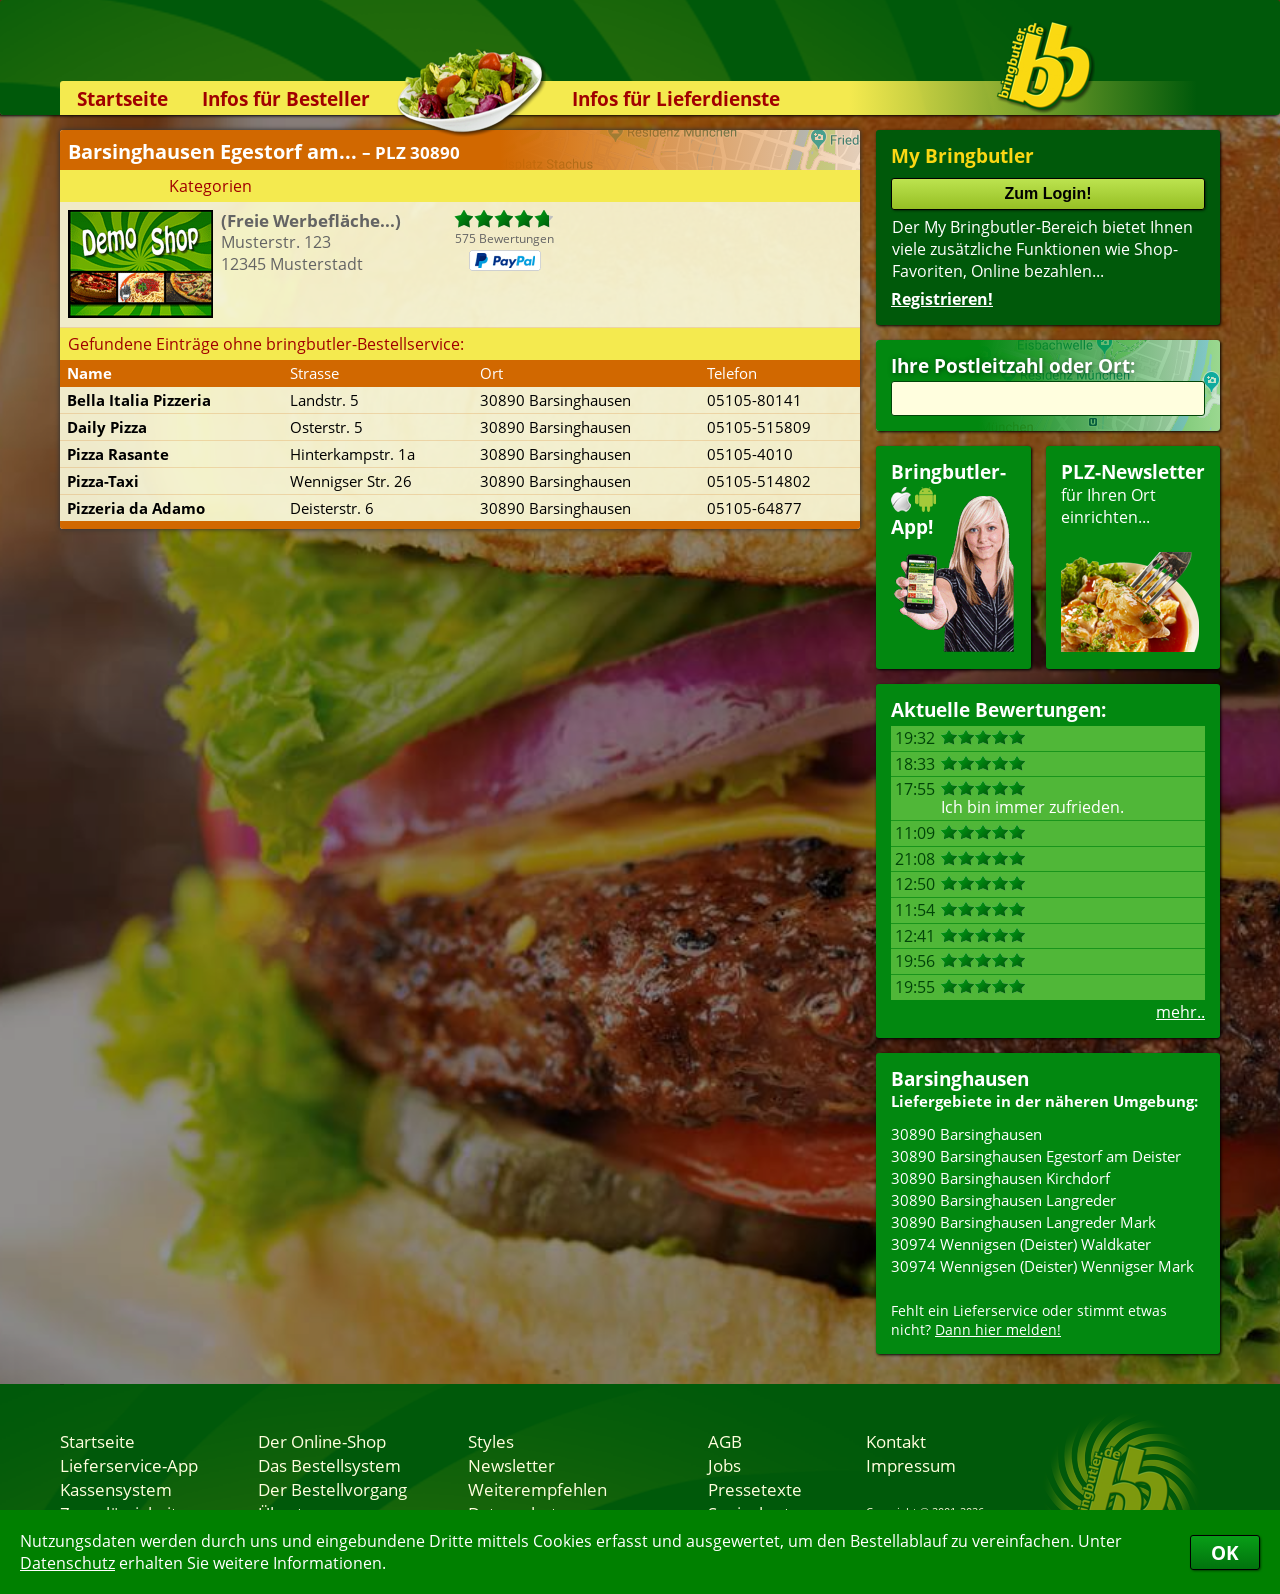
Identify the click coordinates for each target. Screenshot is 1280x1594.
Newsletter (511, 1465)
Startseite (122, 98)
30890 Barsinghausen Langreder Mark (1023, 1222)
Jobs (724, 1465)
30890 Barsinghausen (966, 1134)
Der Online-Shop (322, 1441)
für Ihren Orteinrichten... (1133, 555)
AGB (725, 1441)
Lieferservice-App (129, 1465)
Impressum (911, 1465)
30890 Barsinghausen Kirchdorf (1000, 1178)
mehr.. (1180, 1012)
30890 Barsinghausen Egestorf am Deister (1036, 1156)
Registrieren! (942, 299)
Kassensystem (116, 1489)
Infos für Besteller (286, 98)
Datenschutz (67, 1563)
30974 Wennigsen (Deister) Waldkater (1021, 1244)
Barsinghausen (960, 1078)
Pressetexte (755, 1489)
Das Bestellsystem (329, 1465)
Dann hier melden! (998, 1329)
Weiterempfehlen (537, 1489)
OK (1225, 1552)
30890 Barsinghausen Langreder (1003, 1200)
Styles (491, 1441)
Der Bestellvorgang (332, 1489)
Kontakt (896, 1441)
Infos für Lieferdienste (676, 98)
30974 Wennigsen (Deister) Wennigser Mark (1042, 1266)
